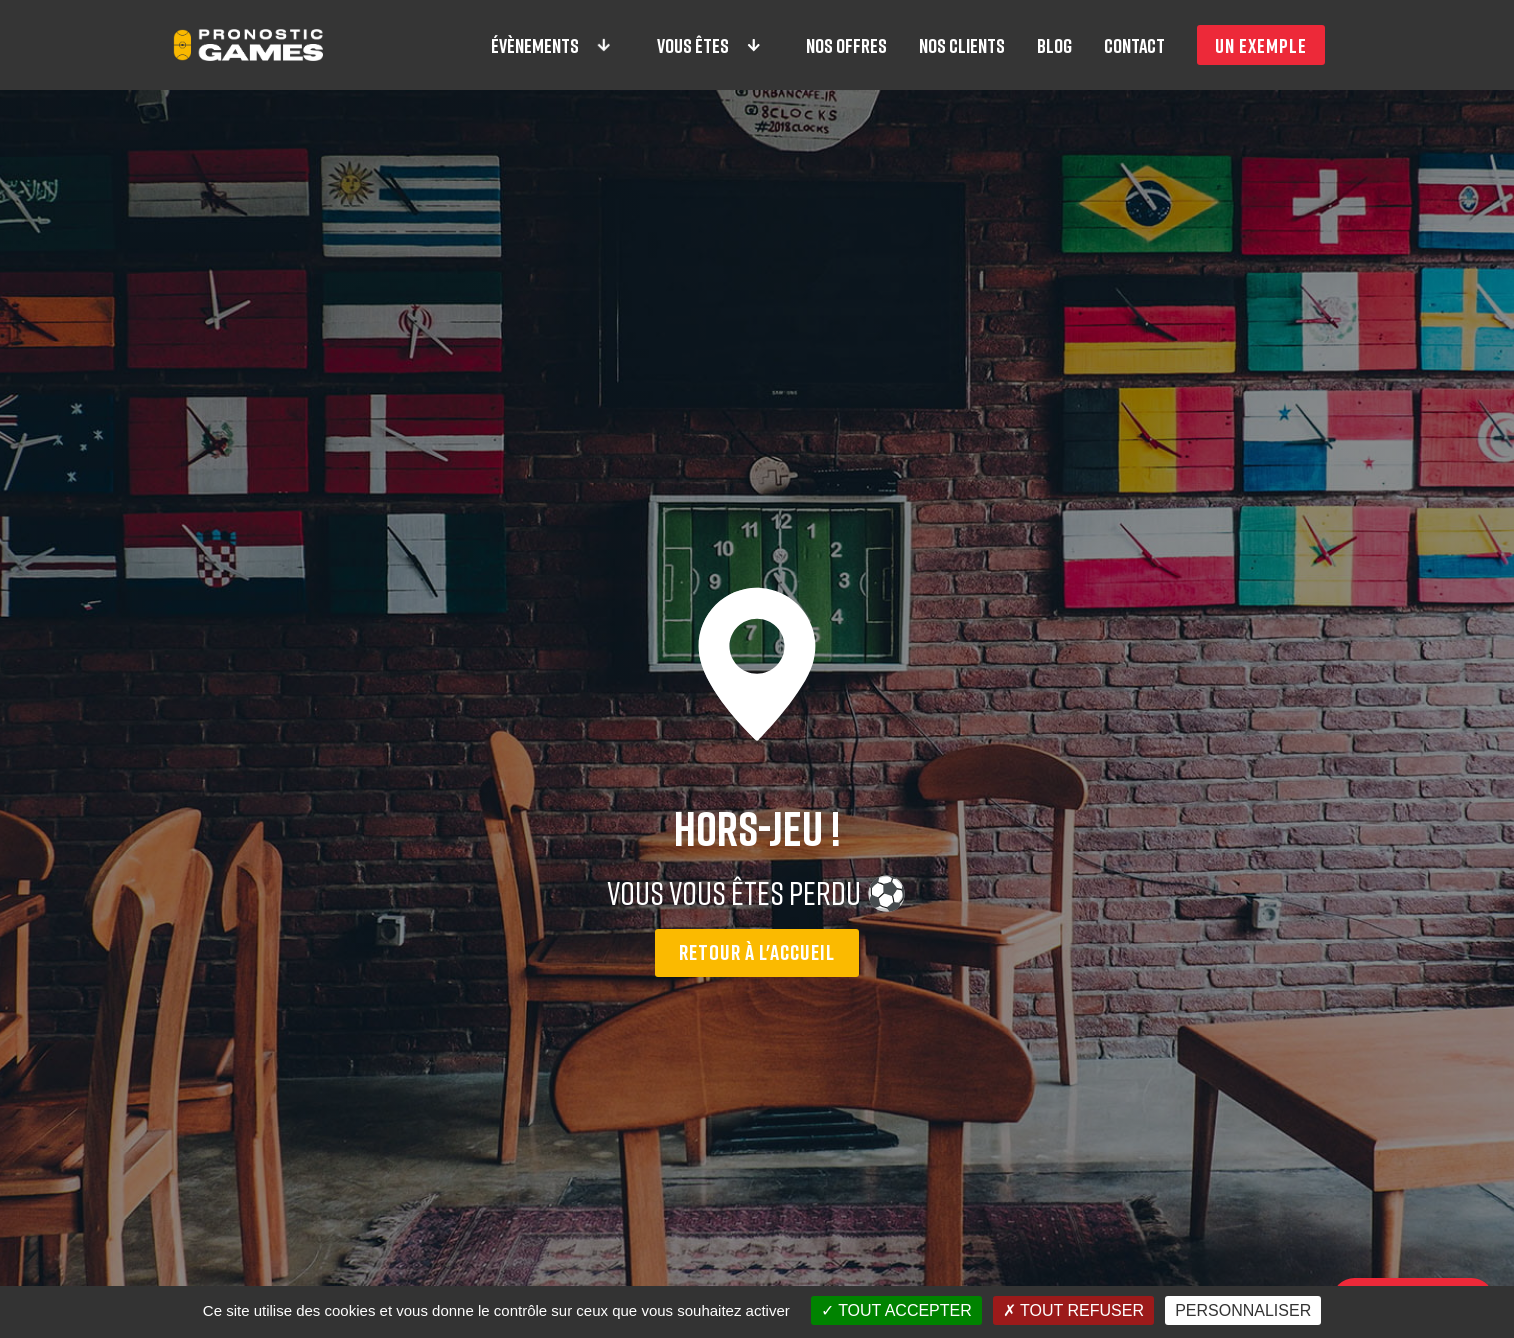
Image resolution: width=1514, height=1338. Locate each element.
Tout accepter (896, 1310)
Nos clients (962, 45)
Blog (1054, 45)
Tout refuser (1073, 1310)
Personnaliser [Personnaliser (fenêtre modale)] (1243, 1310)
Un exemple (1261, 45)
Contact (1134, 45)
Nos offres (846, 45)
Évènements (552, 45)
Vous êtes (710, 45)
